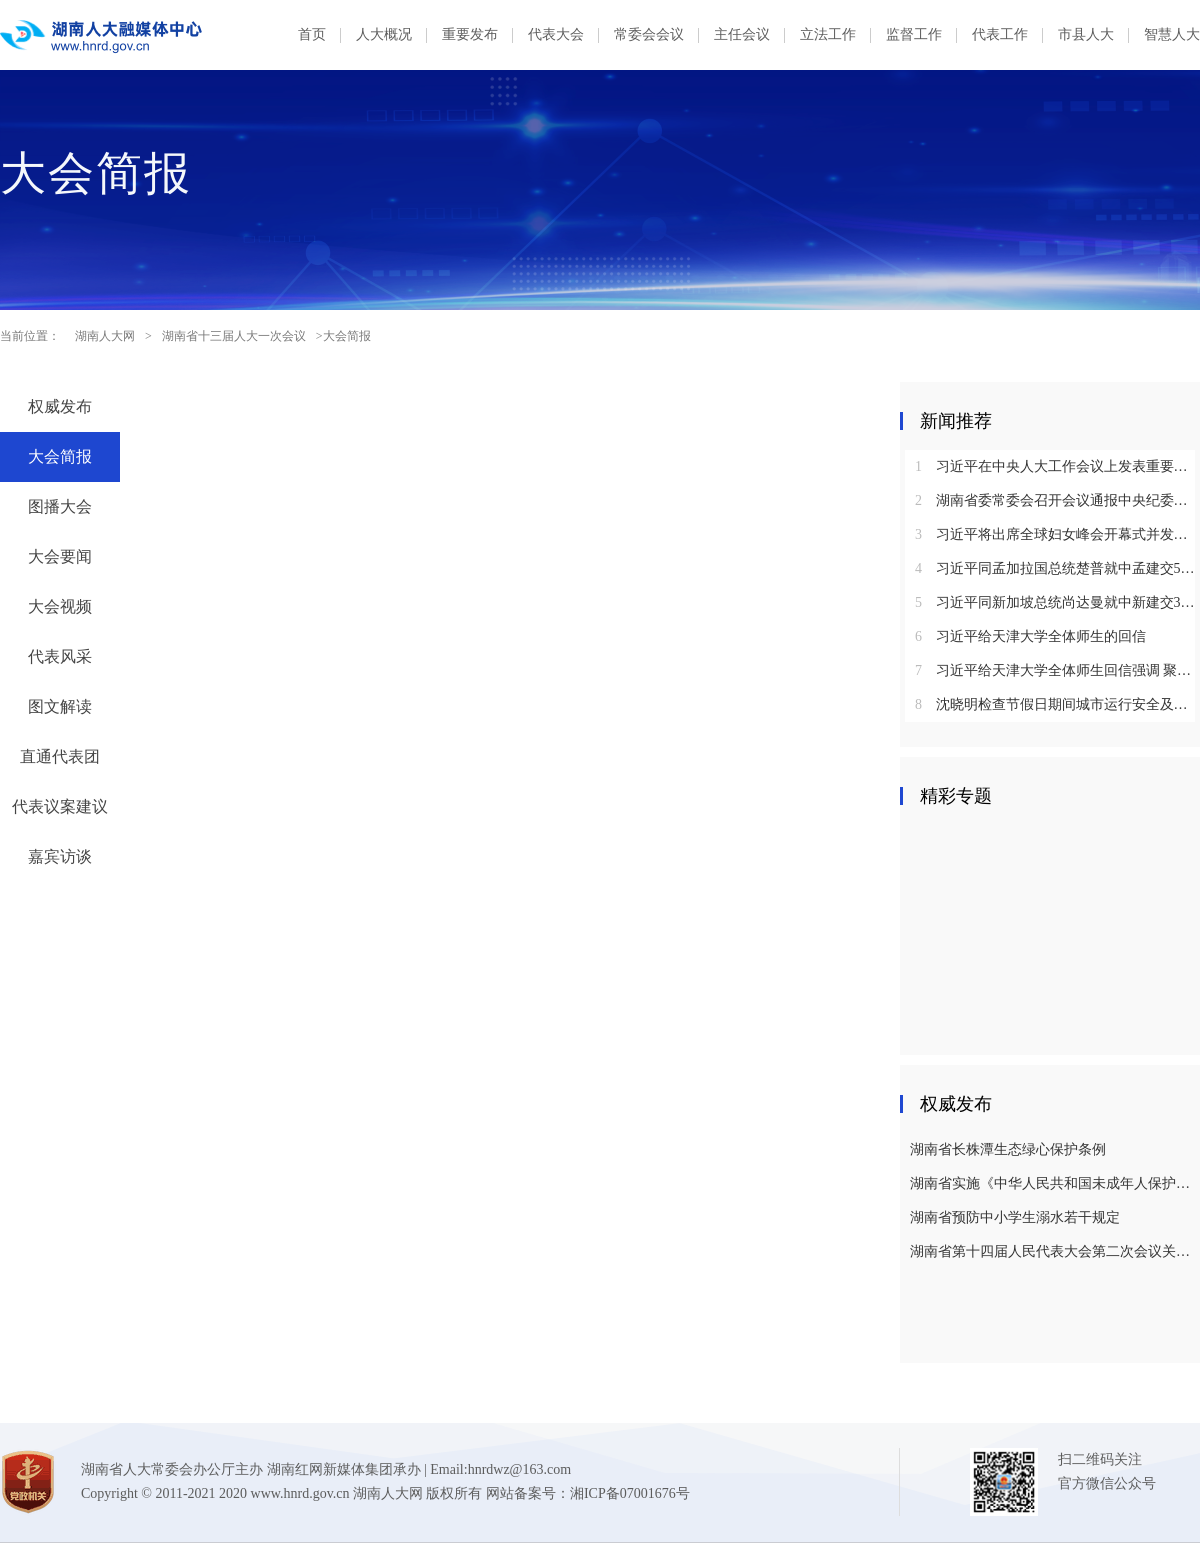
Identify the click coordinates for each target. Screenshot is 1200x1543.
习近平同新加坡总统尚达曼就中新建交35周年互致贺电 (1057, 602)
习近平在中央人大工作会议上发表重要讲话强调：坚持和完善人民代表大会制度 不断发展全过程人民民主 (1057, 466)
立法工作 (828, 34)
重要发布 (470, 34)
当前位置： (30, 336)
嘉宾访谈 (60, 856)
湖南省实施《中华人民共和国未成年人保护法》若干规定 (1052, 1183)
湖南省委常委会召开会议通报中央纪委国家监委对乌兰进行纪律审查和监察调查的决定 (1057, 500)
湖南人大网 (105, 336)
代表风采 (60, 656)
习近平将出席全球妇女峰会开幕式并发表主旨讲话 (1057, 534)
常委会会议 (649, 34)
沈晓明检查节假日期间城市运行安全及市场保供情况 (1057, 704)
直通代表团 (60, 756)
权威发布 (60, 406)
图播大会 (60, 506)
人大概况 (384, 34)
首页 (312, 34)
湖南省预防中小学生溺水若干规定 (1015, 1217)
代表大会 (556, 34)
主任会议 (742, 34)
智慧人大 (1172, 34)
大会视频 (60, 606)
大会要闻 (60, 556)
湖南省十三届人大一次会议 (234, 336)
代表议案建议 (60, 806)
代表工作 (1000, 34)
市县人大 (1086, 34)
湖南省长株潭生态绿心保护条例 (1008, 1149)
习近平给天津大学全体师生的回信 (1030, 636)
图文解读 (60, 706)
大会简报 (60, 456)
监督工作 (914, 34)
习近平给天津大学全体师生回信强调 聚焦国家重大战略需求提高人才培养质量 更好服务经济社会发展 (1057, 670)
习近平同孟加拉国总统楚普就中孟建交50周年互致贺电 (1057, 568)
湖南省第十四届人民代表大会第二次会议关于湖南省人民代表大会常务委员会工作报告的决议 (1052, 1251)
